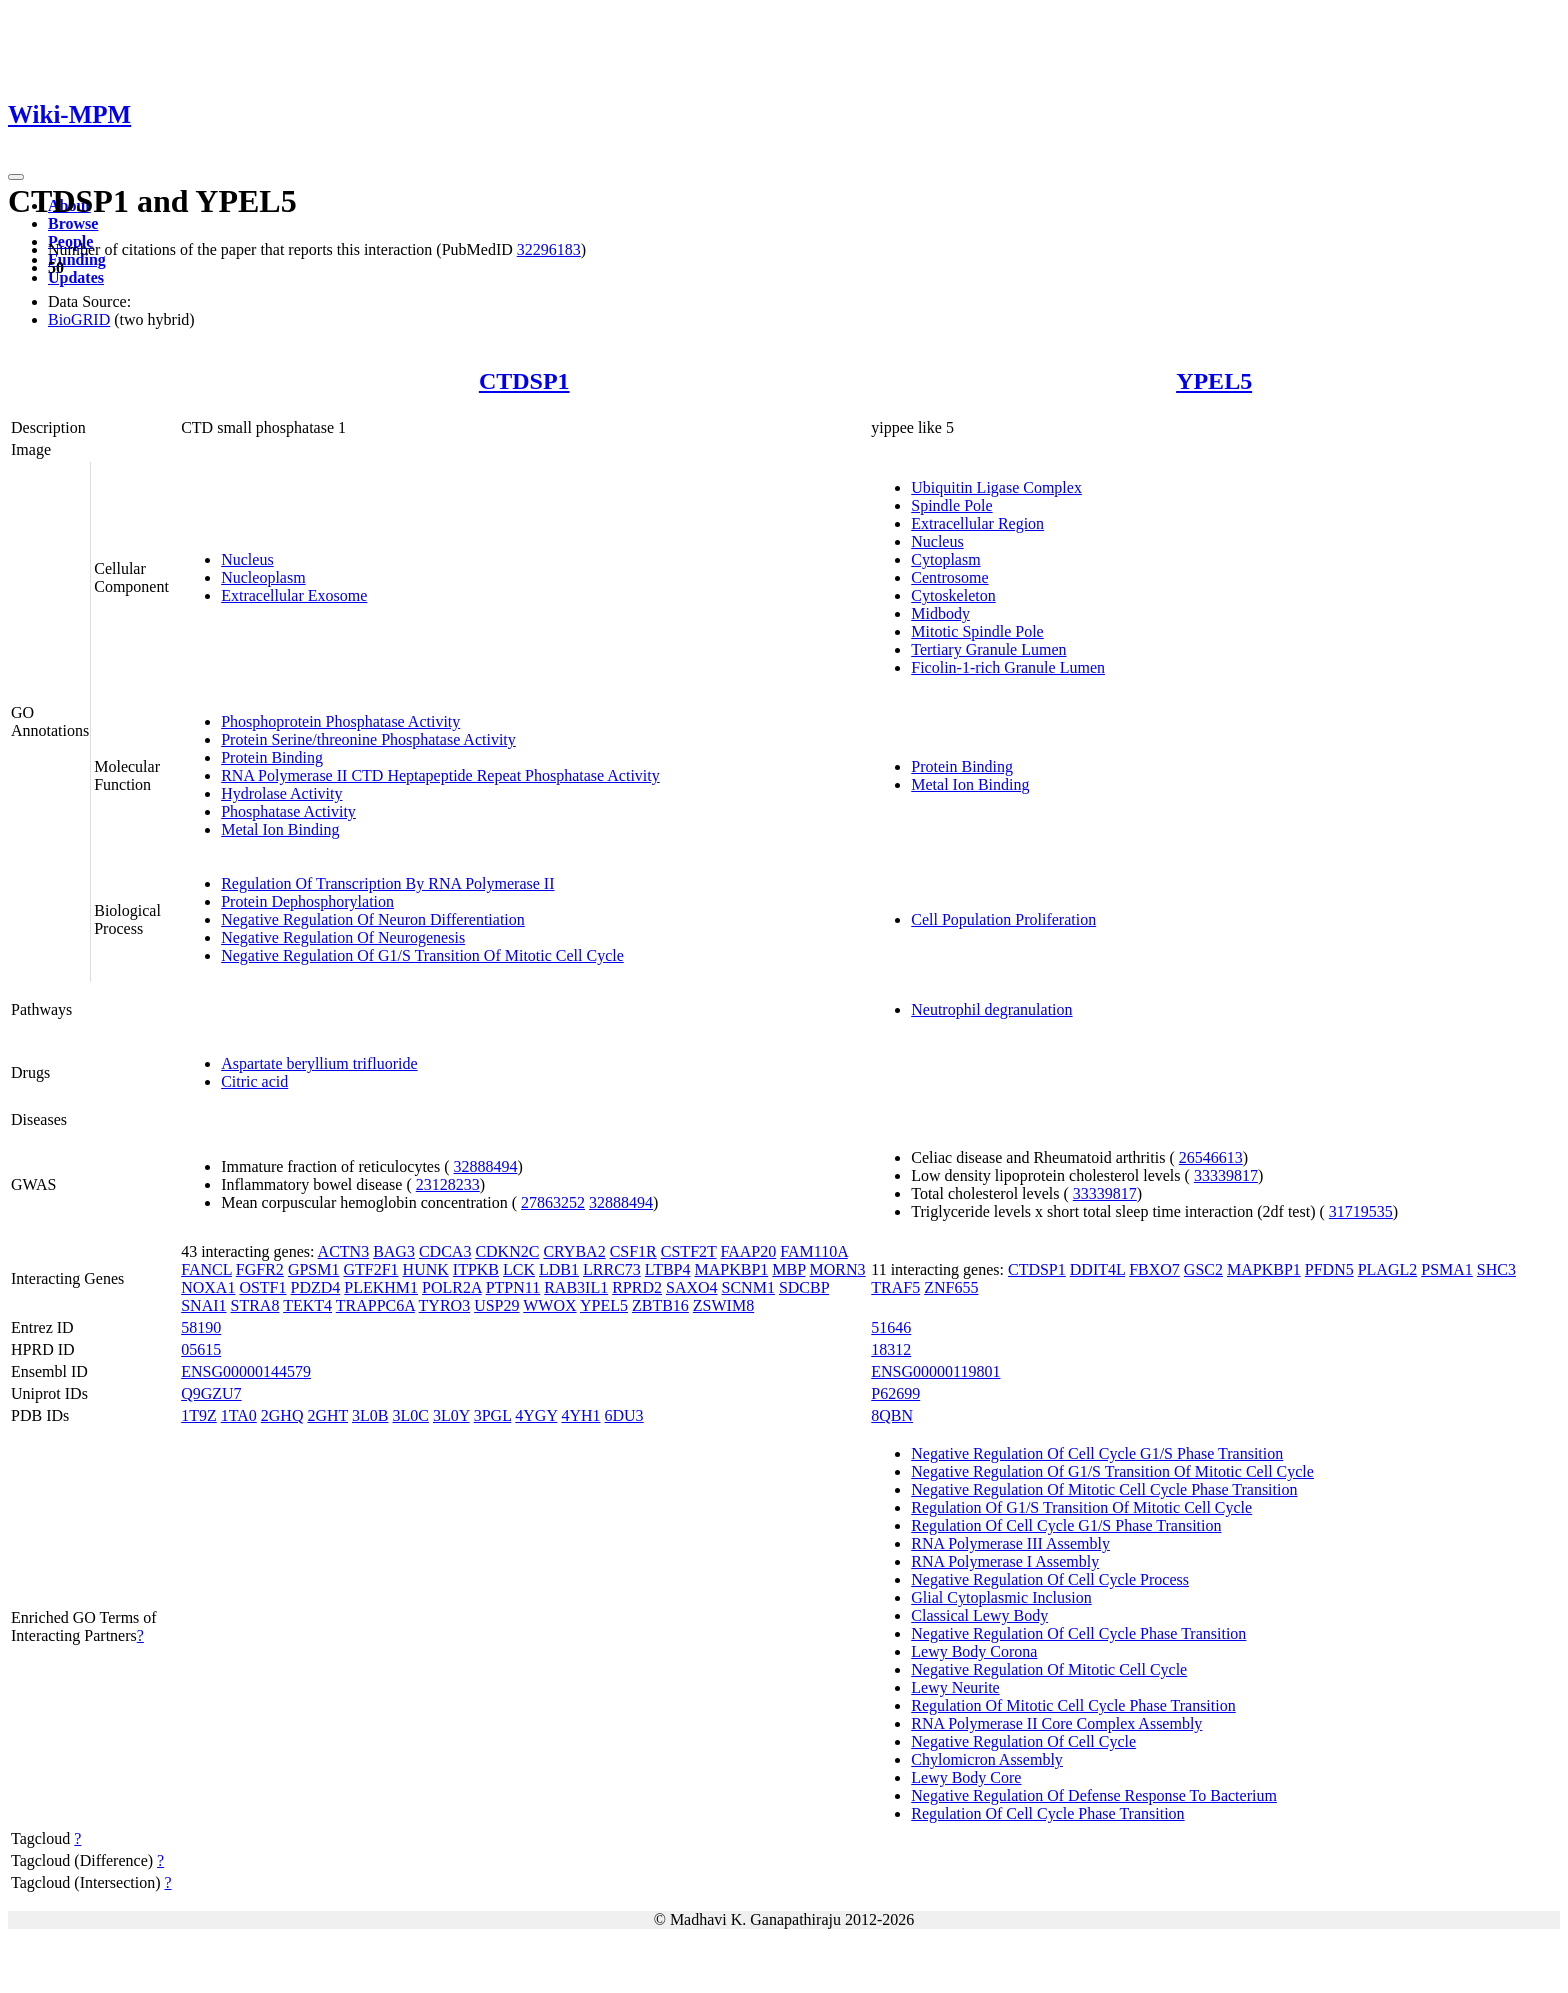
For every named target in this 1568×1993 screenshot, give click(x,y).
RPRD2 (637, 1287)
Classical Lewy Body (979, 1615)
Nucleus (247, 559)
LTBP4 (668, 1269)
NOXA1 (208, 1287)
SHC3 (1496, 1269)
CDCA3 (445, 1251)
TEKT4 (307, 1305)
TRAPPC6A (375, 1305)
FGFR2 (260, 1269)
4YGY (536, 1415)
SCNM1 (748, 1287)
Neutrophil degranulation (991, 1009)
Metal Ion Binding (280, 829)
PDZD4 (316, 1287)
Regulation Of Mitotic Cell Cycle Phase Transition (1073, 1705)
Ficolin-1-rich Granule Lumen (1008, 667)
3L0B (370, 1415)
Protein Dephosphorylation (307, 901)
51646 (891, 1327)
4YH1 (580, 1415)
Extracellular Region (977, 523)
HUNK (426, 1269)
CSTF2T (689, 1251)
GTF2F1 (370, 1269)
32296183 (549, 249)
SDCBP (804, 1287)
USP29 (496, 1305)
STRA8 (255, 1305)
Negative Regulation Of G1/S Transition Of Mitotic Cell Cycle (422, 955)
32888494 (486, 1166)
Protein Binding (272, 757)
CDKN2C (507, 1251)
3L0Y (451, 1415)
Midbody (940, 613)
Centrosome (949, 577)
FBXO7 (1154, 1269)
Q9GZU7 (211, 1393)
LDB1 (559, 1269)
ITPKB (476, 1269)
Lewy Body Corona (974, 1651)
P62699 (895, 1393)
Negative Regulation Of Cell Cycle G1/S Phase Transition (1097, 1453)
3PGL (493, 1415)
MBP (788, 1269)
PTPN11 (513, 1287)
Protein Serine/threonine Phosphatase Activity (368, 739)
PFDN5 (1329, 1269)
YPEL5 (1214, 381)
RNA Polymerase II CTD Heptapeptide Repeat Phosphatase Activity (440, 775)
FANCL (206, 1269)
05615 (201, 1349)
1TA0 (239, 1415)
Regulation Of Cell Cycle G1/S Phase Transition (1066, 1525)
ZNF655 (951, 1287)
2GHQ (282, 1415)
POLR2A (452, 1287)
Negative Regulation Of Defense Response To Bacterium (1094, 1795)
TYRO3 (445, 1305)
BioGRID (79, 319)
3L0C (410, 1415)
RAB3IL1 (576, 1287)
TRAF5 (895, 1287)
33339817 (1226, 1175)
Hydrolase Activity (281, 793)
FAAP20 (749, 1251)
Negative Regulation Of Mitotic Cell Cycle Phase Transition (1104, 1489)
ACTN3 (344, 1251)
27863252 (553, 1202)
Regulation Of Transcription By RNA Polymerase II (387, 883)
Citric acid (254, 1081)
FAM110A (814, 1251)
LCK (519, 1269)
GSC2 (1203, 1269)
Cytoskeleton (953, 595)
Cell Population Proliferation (1003, 919)
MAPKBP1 (731, 1269)
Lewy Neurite (955, 1687)
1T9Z (199, 1415)
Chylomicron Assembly (987, 1759)
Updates (76, 277)
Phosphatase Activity (288, 811)
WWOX (549, 1305)
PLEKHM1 (381, 1287)
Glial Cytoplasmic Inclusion (1001, 1597)
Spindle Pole (951, 505)
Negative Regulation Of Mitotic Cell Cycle (1049, 1669)
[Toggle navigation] (16, 177)
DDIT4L (1097, 1269)
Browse (73, 223)
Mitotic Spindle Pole (977, 631)
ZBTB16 (660, 1305)
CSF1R (633, 1251)
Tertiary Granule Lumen (988, 649)
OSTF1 (262, 1287)
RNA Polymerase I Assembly (1005, 1561)
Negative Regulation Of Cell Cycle (1023, 1741)
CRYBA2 (574, 1251)
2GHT (327, 1415)
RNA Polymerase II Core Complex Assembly (1056, 1723)
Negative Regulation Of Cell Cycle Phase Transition (1078, 1633)
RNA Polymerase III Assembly (1010, 1543)
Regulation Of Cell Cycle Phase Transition (1047, 1813)
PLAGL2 (1388, 1269)
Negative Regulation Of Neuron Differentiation (373, 919)
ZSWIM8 (723, 1305)
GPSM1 (314, 1269)
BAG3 (394, 1251)
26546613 (1211, 1157)
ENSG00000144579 (246, 1371)
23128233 (448, 1184)
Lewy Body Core (966, 1777)
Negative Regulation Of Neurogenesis (343, 937)
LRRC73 (612, 1269)
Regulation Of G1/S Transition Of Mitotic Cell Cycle (1081, 1507)
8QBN (892, 1415)
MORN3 (838, 1269)
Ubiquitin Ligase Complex (996, 487)
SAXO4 (692, 1287)
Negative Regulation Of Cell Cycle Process (1050, 1579)
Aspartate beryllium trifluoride (319, 1063)
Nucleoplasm (263, 577)
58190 (201, 1327)
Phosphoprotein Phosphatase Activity (340, 721)
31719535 (1361, 1211)
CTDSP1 (524, 381)
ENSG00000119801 (935, 1371)
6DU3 (624, 1415)
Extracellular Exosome (294, 595)
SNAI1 (203, 1305)
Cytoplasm (945, 559)
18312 (891, 1349)
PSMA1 (1447, 1269)
